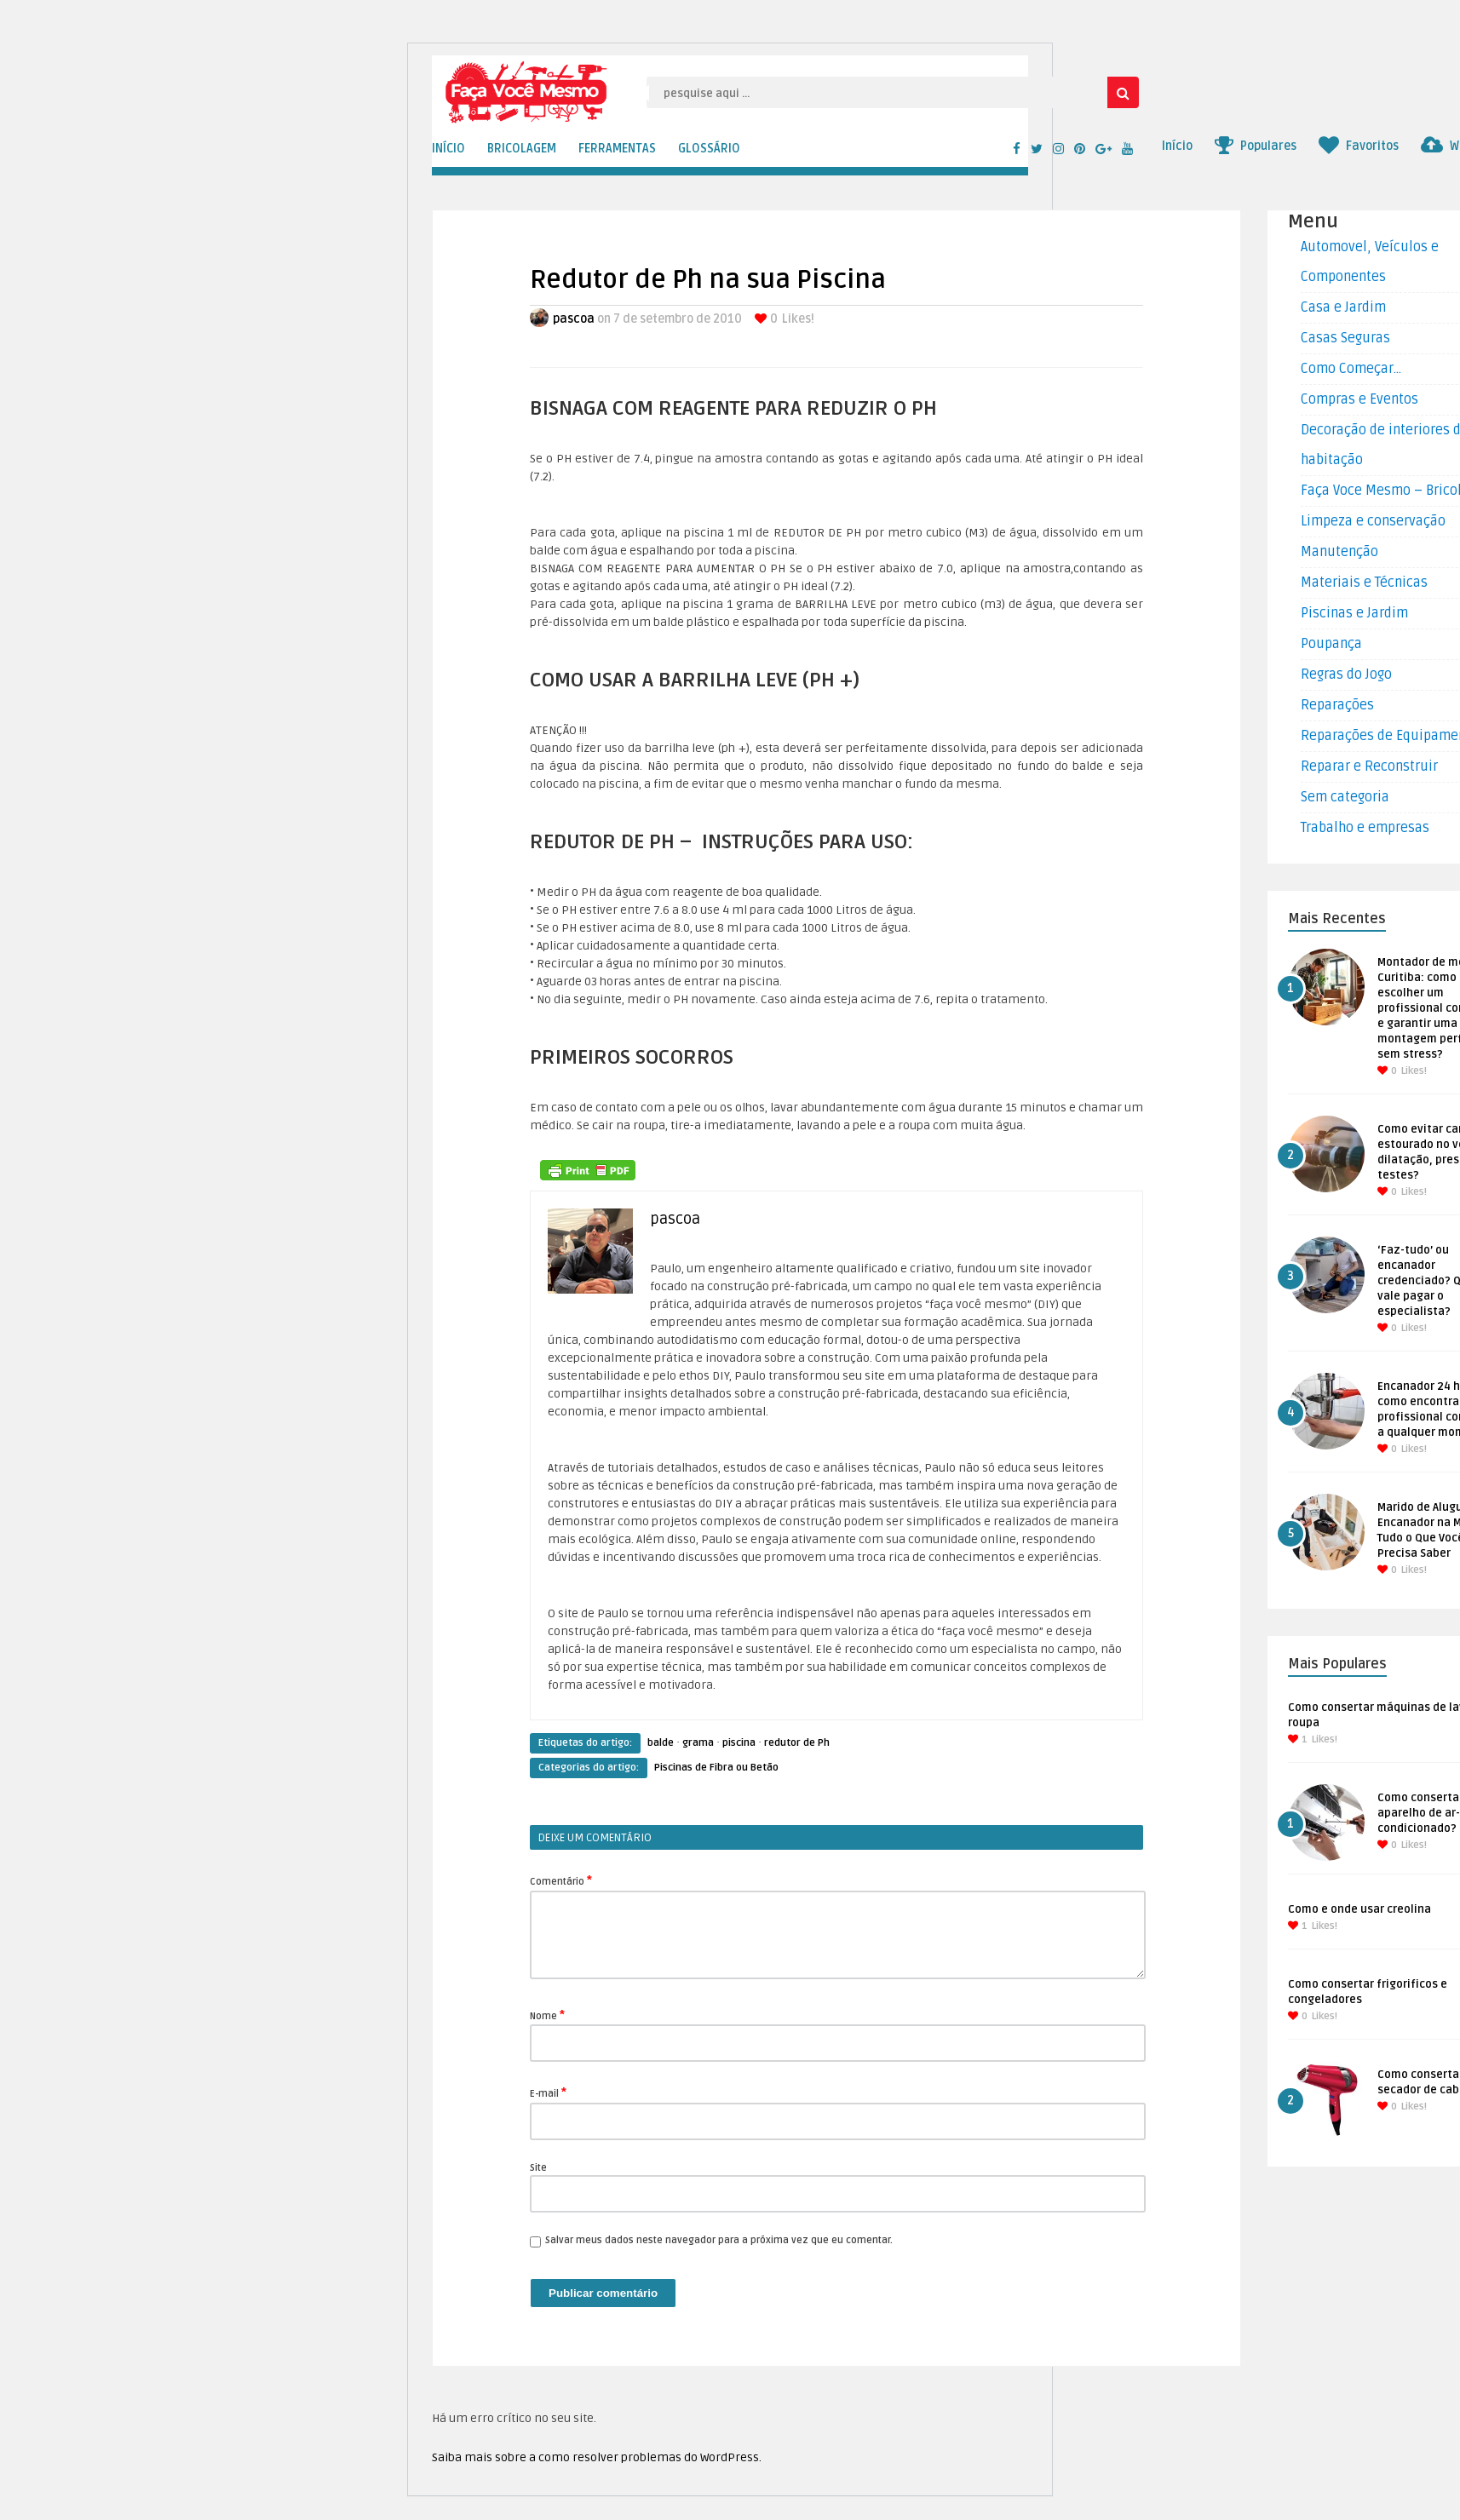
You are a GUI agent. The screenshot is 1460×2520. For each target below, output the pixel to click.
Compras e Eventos (1359, 399)
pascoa (574, 319)
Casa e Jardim (1343, 307)
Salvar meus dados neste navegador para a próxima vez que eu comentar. (719, 2240)
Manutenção (1339, 551)
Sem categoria (1345, 797)
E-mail (548, 2092)
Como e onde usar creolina (1359, 1909)
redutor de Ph (797, 1742)
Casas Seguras (1345, 338)
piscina (739, 1742)
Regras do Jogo (1346, 674)
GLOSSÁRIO (709, 148)
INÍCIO (448, 148)
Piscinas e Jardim (1354, 613)
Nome (547, 2015)
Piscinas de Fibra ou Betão (716, 1767)
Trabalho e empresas (1365, 827)
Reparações (1337, 705)
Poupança (1331, 643)
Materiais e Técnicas (1364, 582)
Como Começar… (1351, 368)
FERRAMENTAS (617, 148)
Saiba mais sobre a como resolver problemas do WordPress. (597, 2457)
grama (698, 1742)
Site (538, 2167)
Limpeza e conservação (1373, 521)
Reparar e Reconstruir (1369, 766)
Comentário (561, 1880)
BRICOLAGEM (521, 148)
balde (660, 1742)
